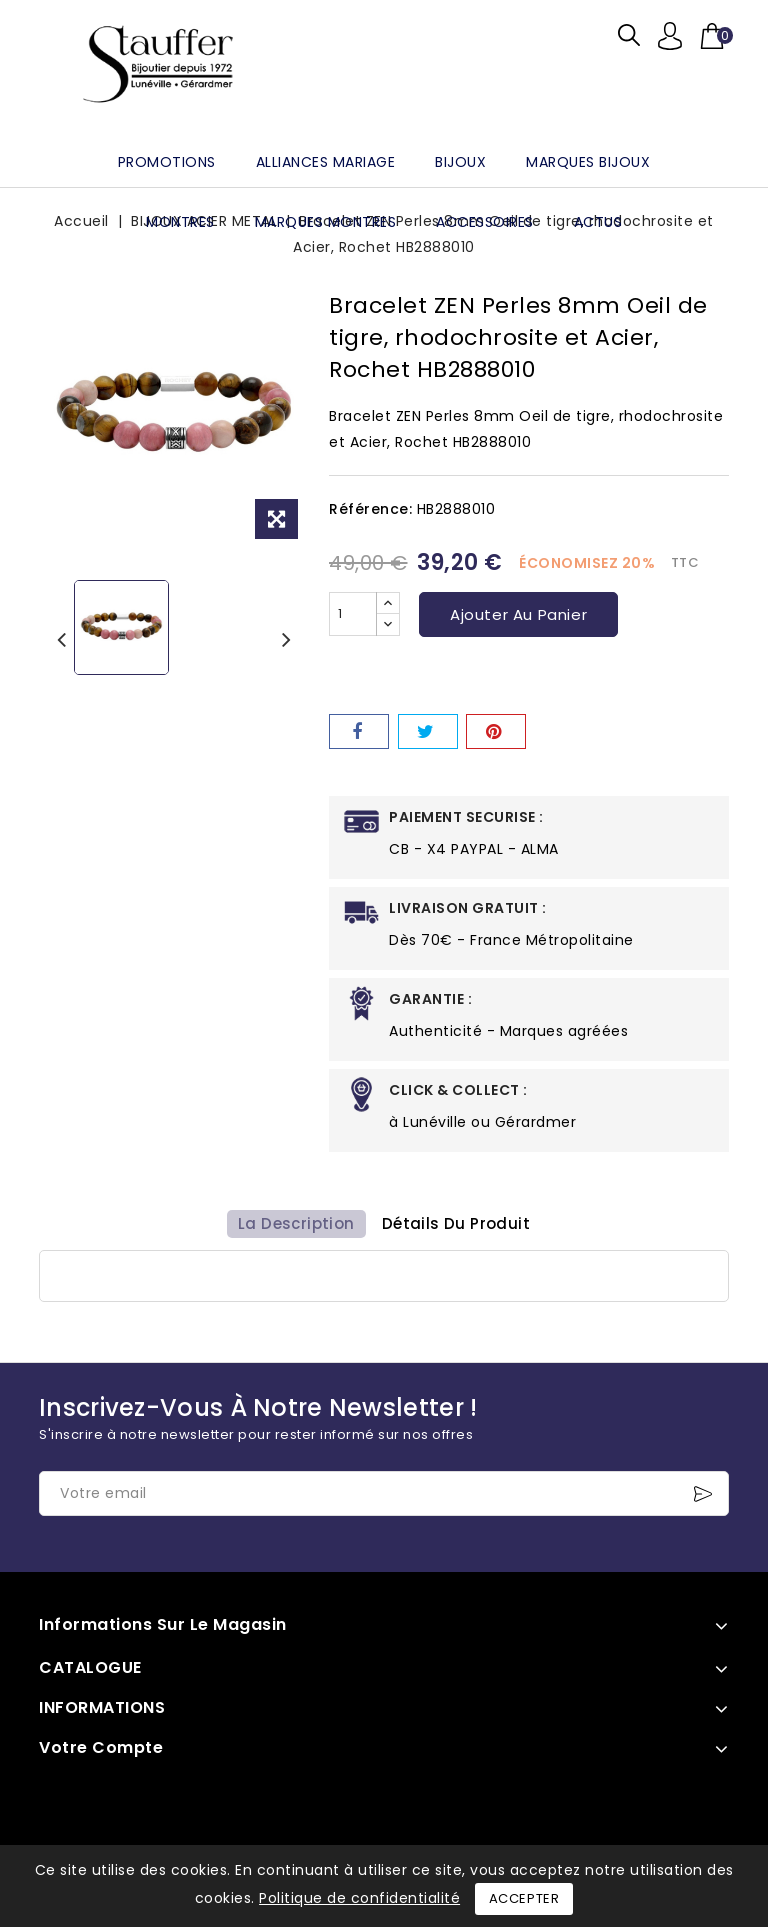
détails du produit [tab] (459, 1230)
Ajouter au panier (518, 614)
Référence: (370, 509)
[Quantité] (353, 614)
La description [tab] (292, 1230)
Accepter (524, 1898)
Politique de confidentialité (359, 1898)
